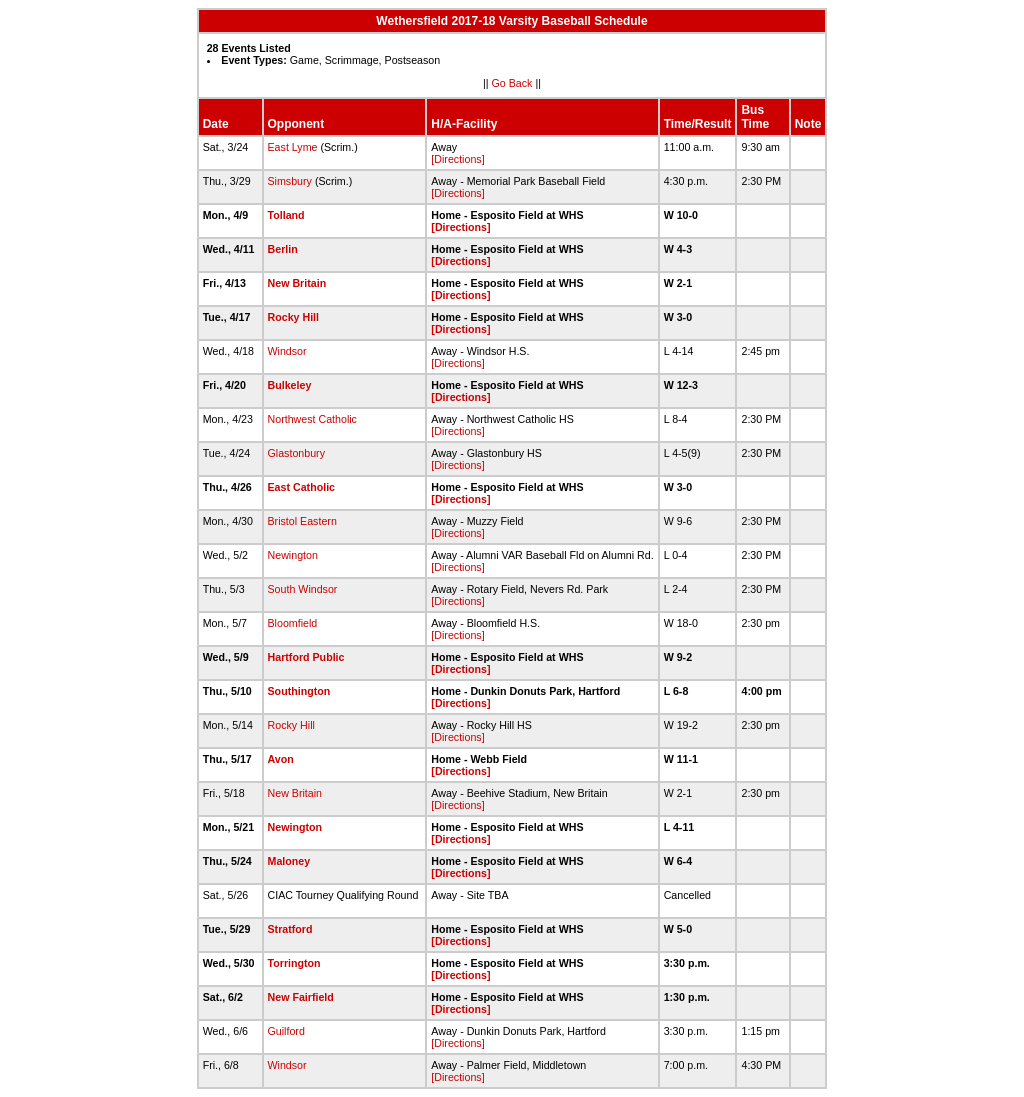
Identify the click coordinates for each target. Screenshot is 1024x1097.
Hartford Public (306, 657)
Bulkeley (290, 385)
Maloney (289, 861)
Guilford (286, 1031)
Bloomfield (293, 623)
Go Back (512, 83)
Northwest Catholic (312, 419)
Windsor (287, 351)
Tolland (286, 215)
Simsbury (290, 181)
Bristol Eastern (302, 521)
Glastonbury (296, 453)
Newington (293, 555)
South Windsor (303, 589)
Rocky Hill (294, 317)
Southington (299, 691)
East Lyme (293, 147)
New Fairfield (301, 997)
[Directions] (457, 159)
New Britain (297, 283)
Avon (281, 759)
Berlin (283, 249)
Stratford (290, 929)
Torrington (294, 963)
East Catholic (302, 487)
